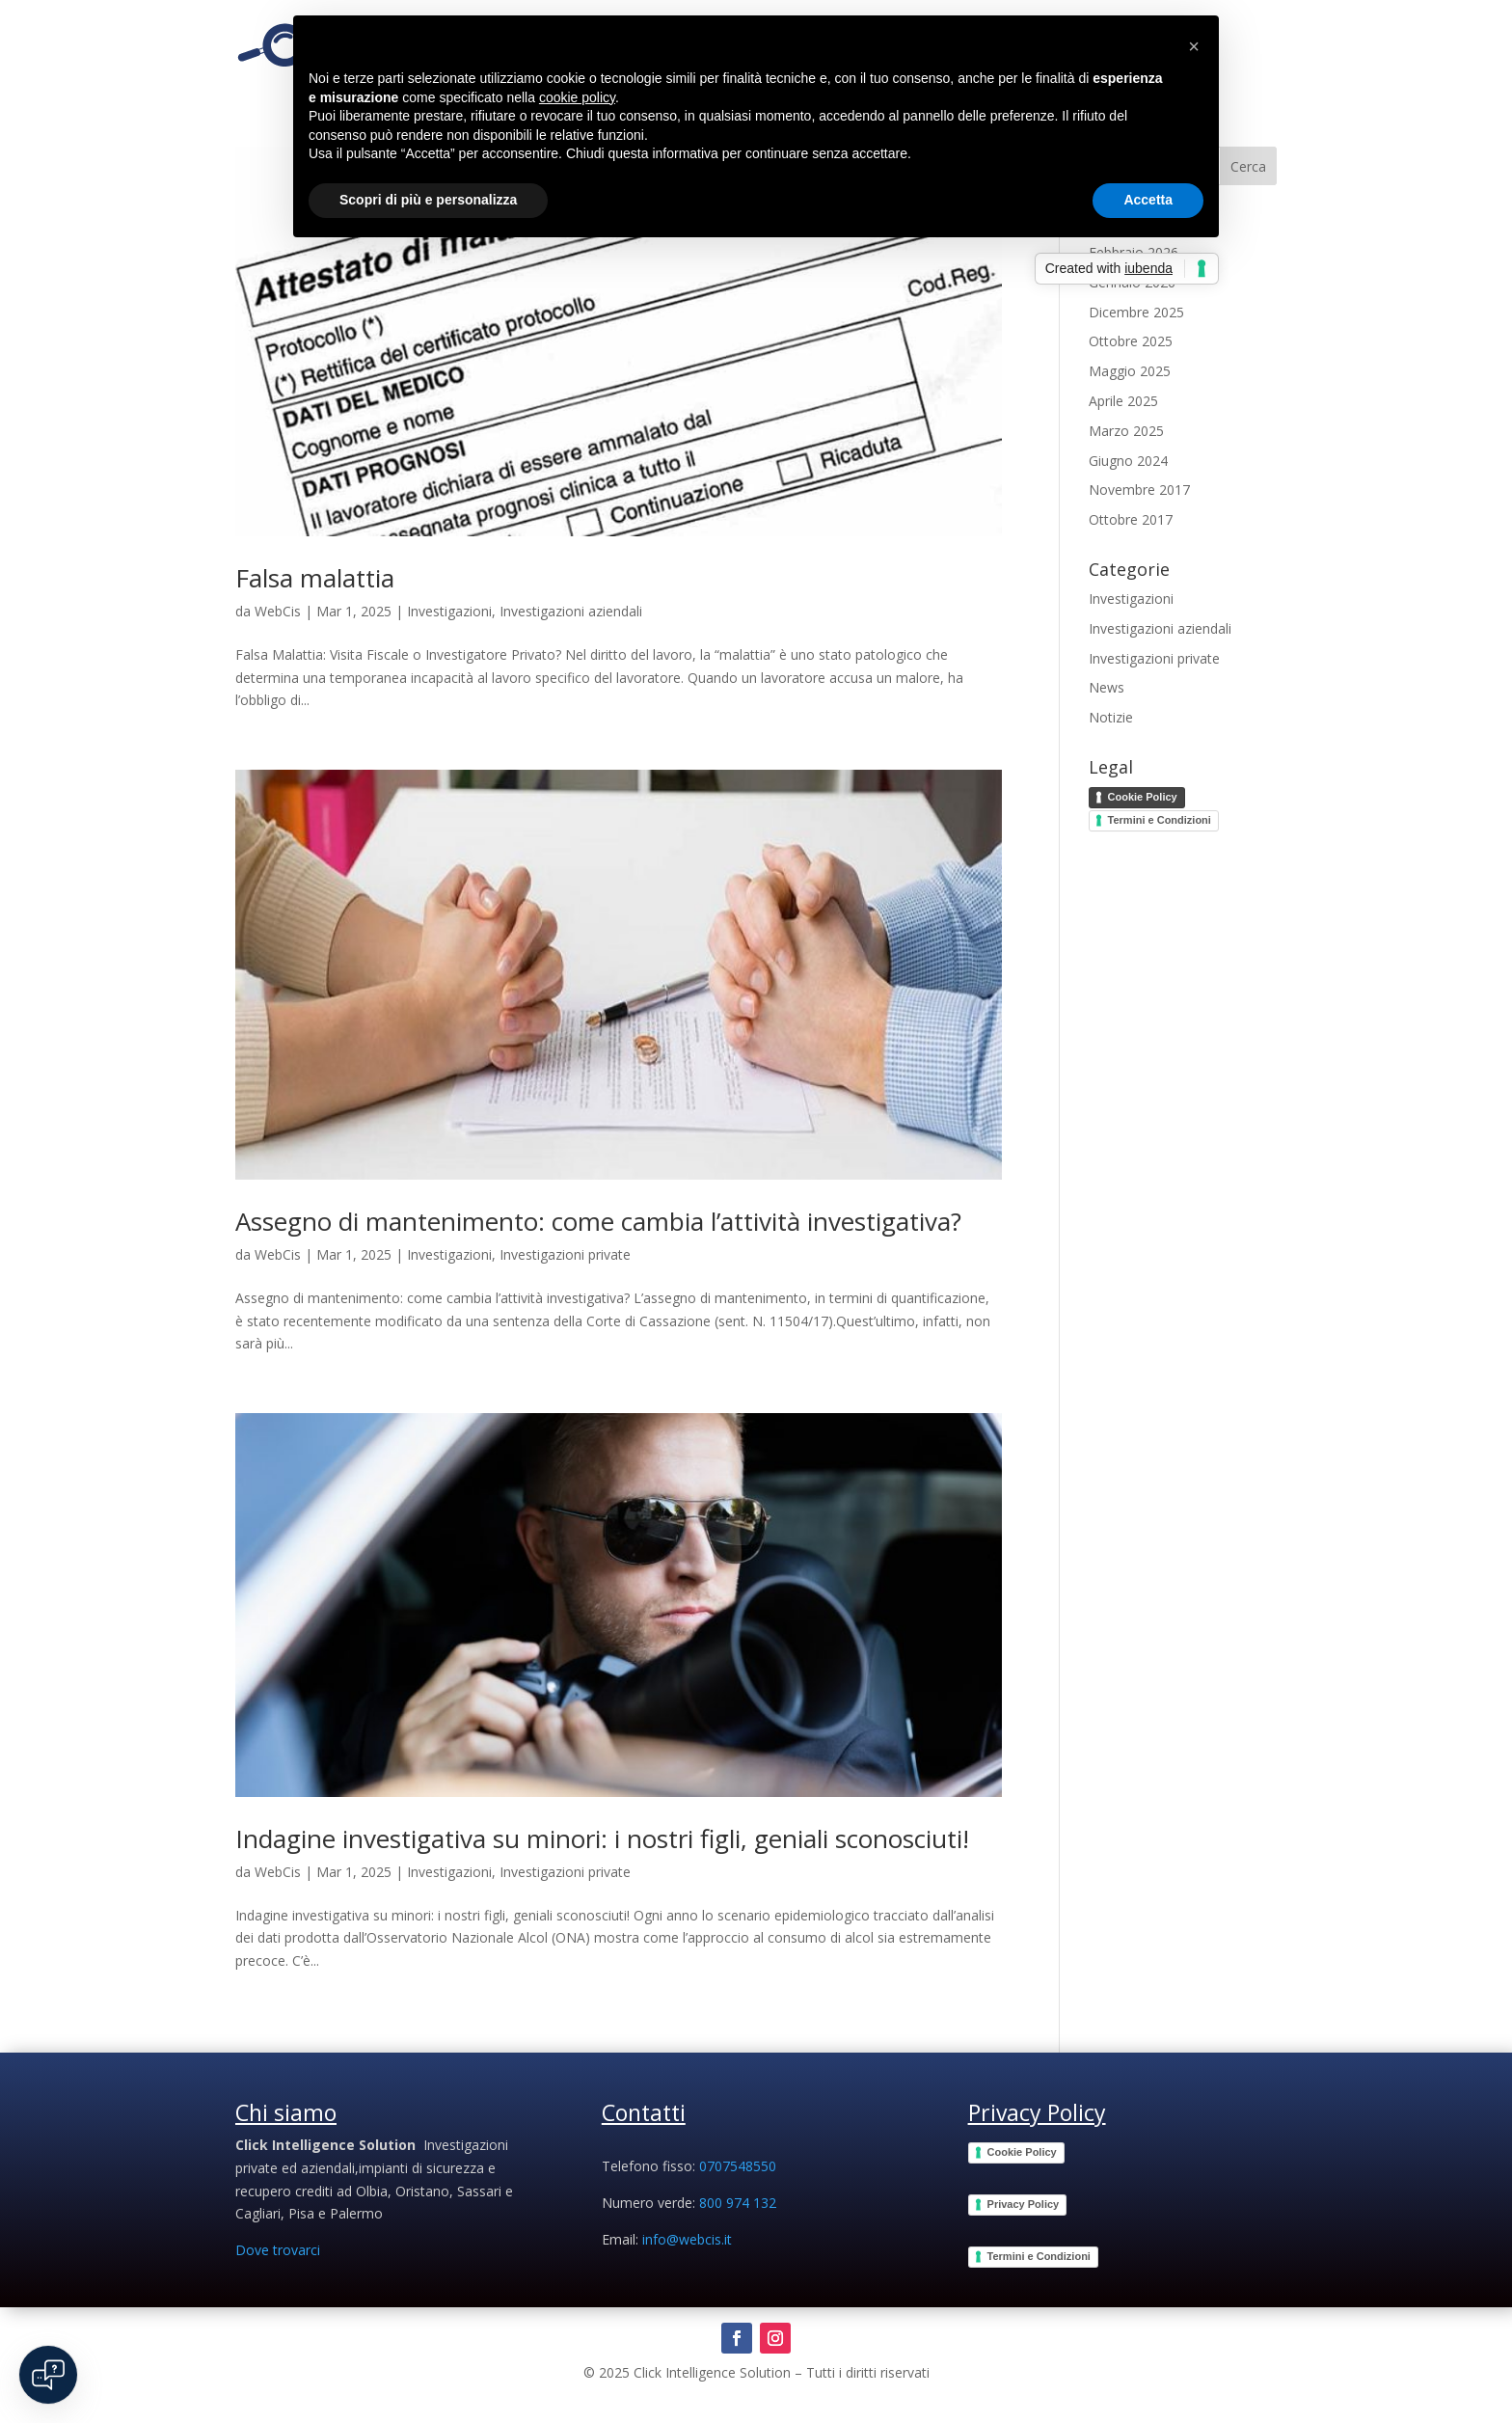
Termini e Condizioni (1159, 820)
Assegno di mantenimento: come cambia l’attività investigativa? (598, 1221)
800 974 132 (737, 2202)
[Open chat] (48, 2375)
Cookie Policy (1142, 797)
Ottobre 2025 (1131, 341)
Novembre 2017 (1139, 489)
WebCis (278, 611)
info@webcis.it (687, 2239)
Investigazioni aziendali (571, 611)
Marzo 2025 (1126, 431)
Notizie (1111, 717)
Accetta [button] (1148, 199)
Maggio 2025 (1130, 371)
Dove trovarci (277, 2250)
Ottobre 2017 (1131, 519)
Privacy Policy (1023, 2204)
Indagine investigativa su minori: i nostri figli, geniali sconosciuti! (602, 1838)
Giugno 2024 (1128, 460)
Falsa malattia (314, 577)
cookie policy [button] (577, 97)
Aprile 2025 (1123, 401)
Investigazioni (449, 611)
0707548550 (737, 2166)
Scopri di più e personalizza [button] (428, 199)
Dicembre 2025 (1136, 312)
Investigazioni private (565, 1254)
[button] (1193, 46)
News (1106, 687)
